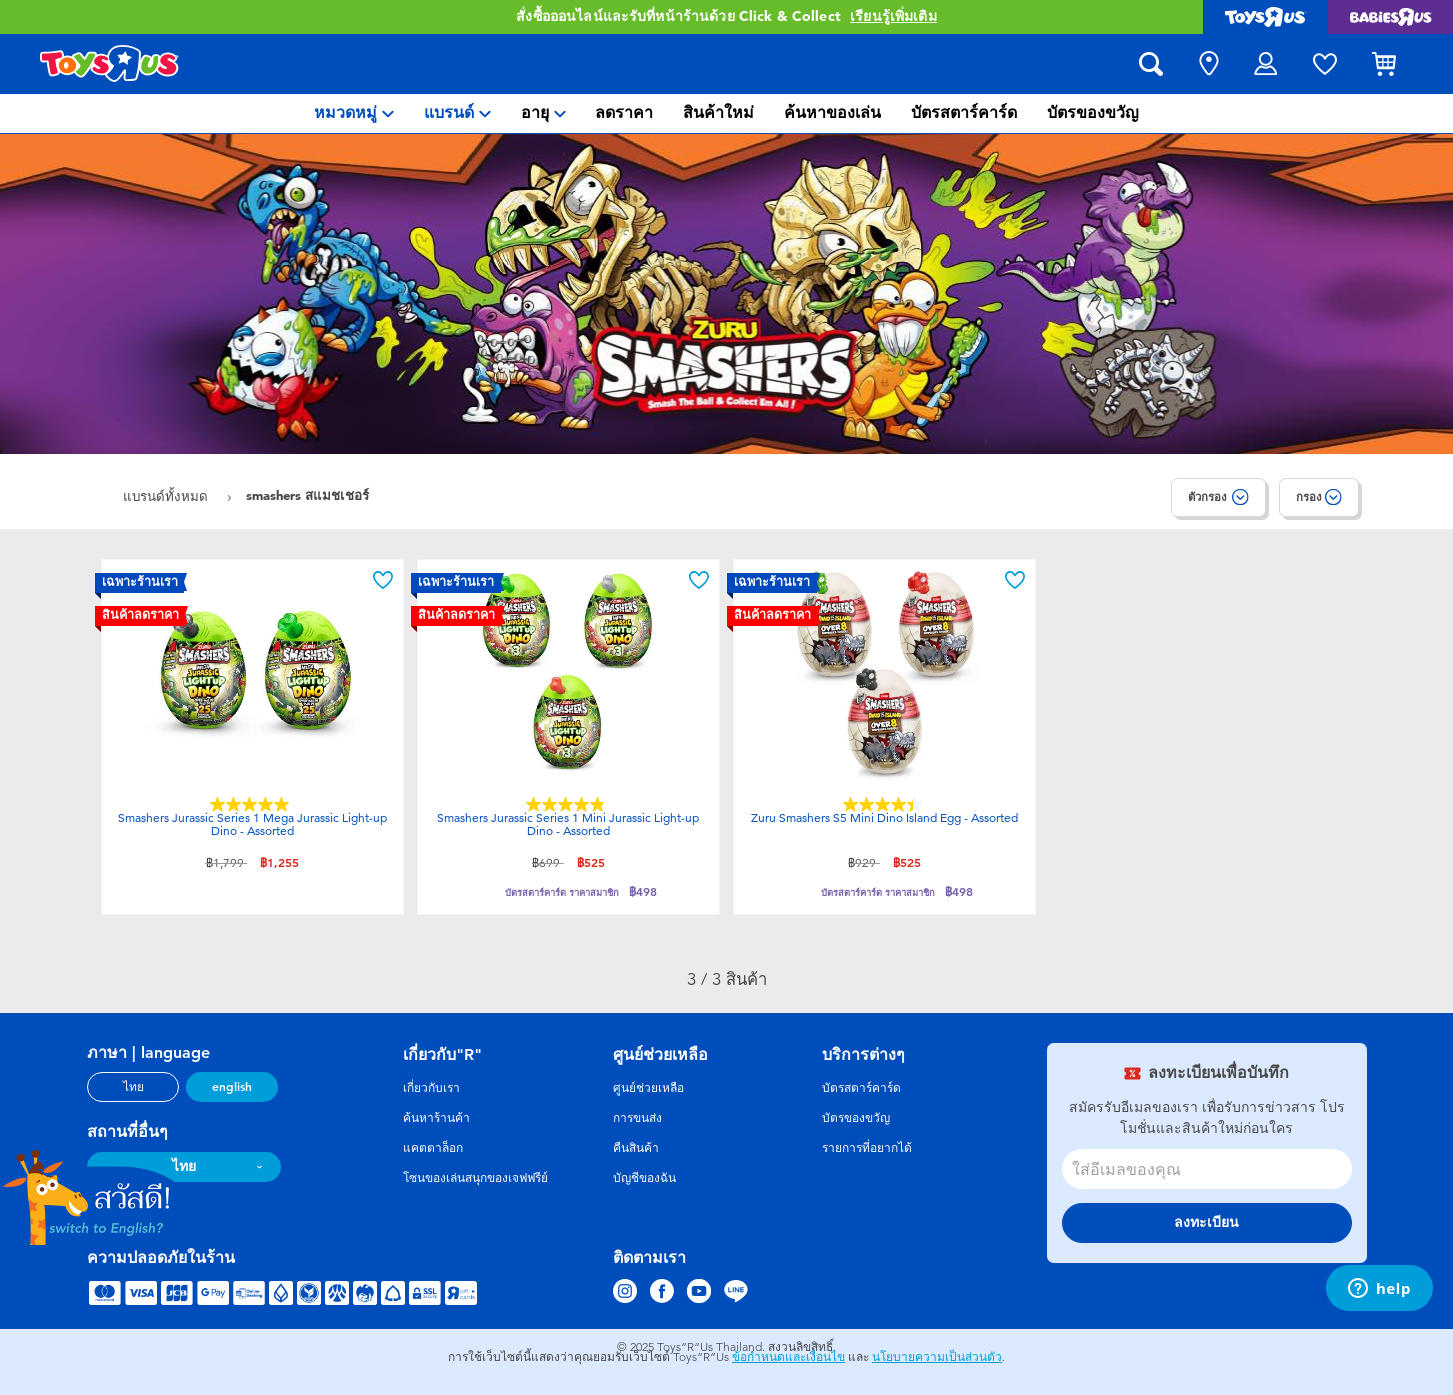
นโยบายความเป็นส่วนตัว (937, 1357)
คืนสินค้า (636, 1148)
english (232, 1087)
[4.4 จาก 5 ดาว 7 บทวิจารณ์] (885, 804)
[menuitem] (354, 113)
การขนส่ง (637, 1118)
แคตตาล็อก (433, 1148)
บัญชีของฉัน (644, 1178)
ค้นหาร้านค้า (436, 1118)
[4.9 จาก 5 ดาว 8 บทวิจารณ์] (568, 804)
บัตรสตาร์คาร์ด (861, 1088)
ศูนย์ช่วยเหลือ (648, 1088)
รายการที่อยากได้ (867, 1148)
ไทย (133, 1087)
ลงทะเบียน (1206, 1222)
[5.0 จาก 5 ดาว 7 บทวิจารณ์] (252, 804)
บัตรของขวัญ (856, 1118)
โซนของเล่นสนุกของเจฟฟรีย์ (475, 1178)
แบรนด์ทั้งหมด (167, 496)
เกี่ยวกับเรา (431, 1088)
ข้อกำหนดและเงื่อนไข (788, 1357)
